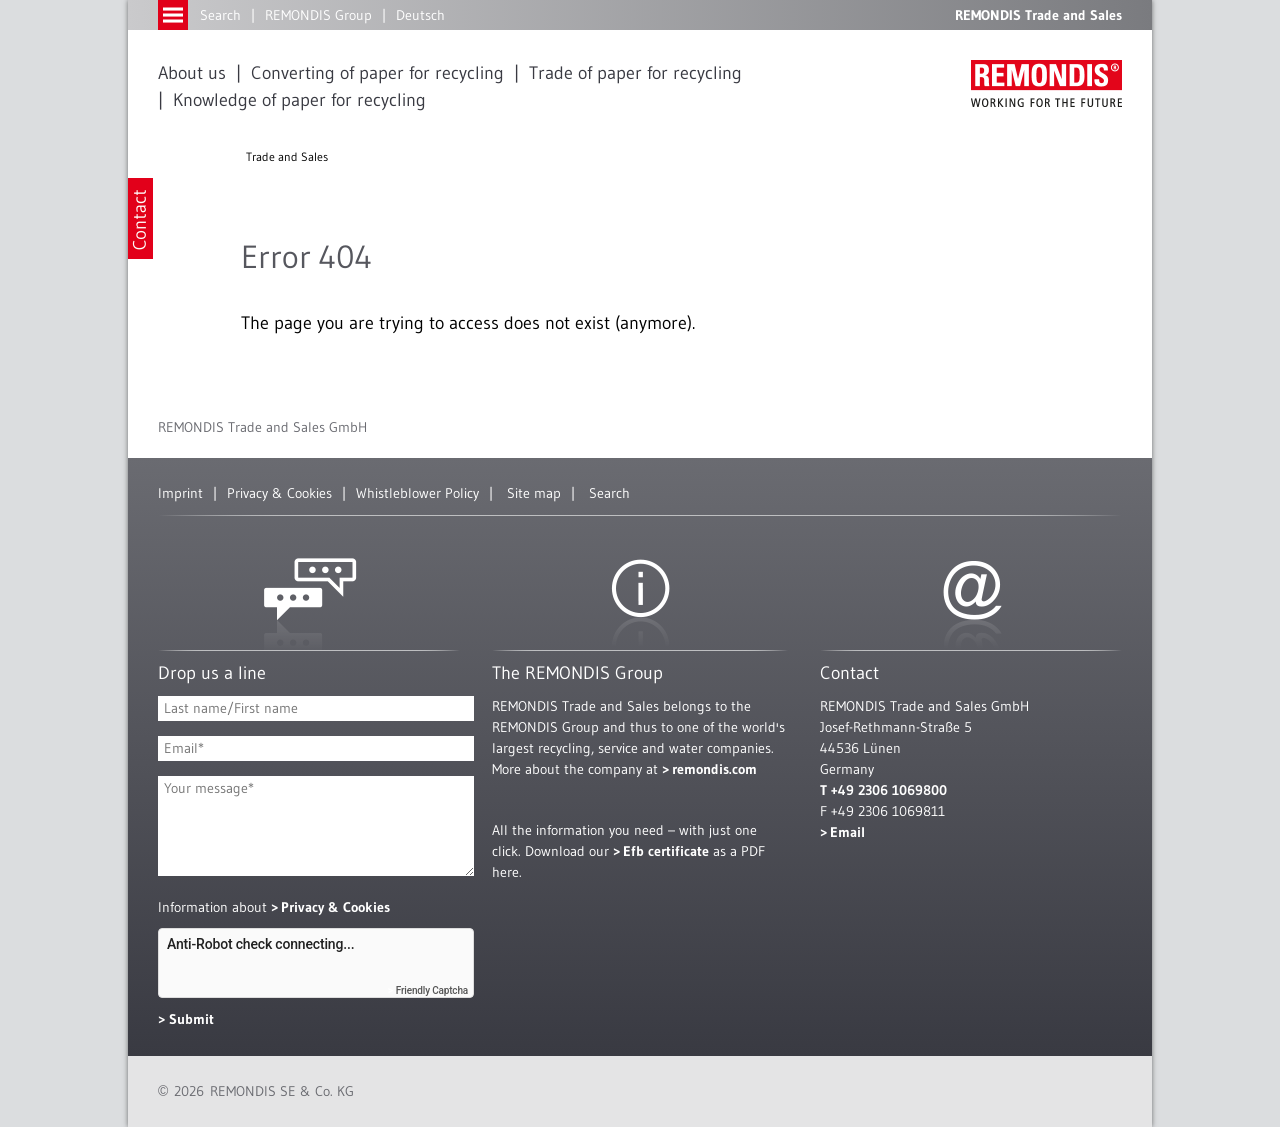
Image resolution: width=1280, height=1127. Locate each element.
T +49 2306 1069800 (883, 790)
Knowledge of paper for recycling (299, 100)
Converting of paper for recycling (377, 73)
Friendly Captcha (432, 990)
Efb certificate (666, 851)
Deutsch (420, 15)
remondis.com (714, 769)
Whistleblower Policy (417, 493)
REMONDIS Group (318, 15)
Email (847, 832)
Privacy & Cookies (279, 493)
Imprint (180, 493)
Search (220, 15)
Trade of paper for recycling (635, 73)
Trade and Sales (287, 156)
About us (192, 73)
